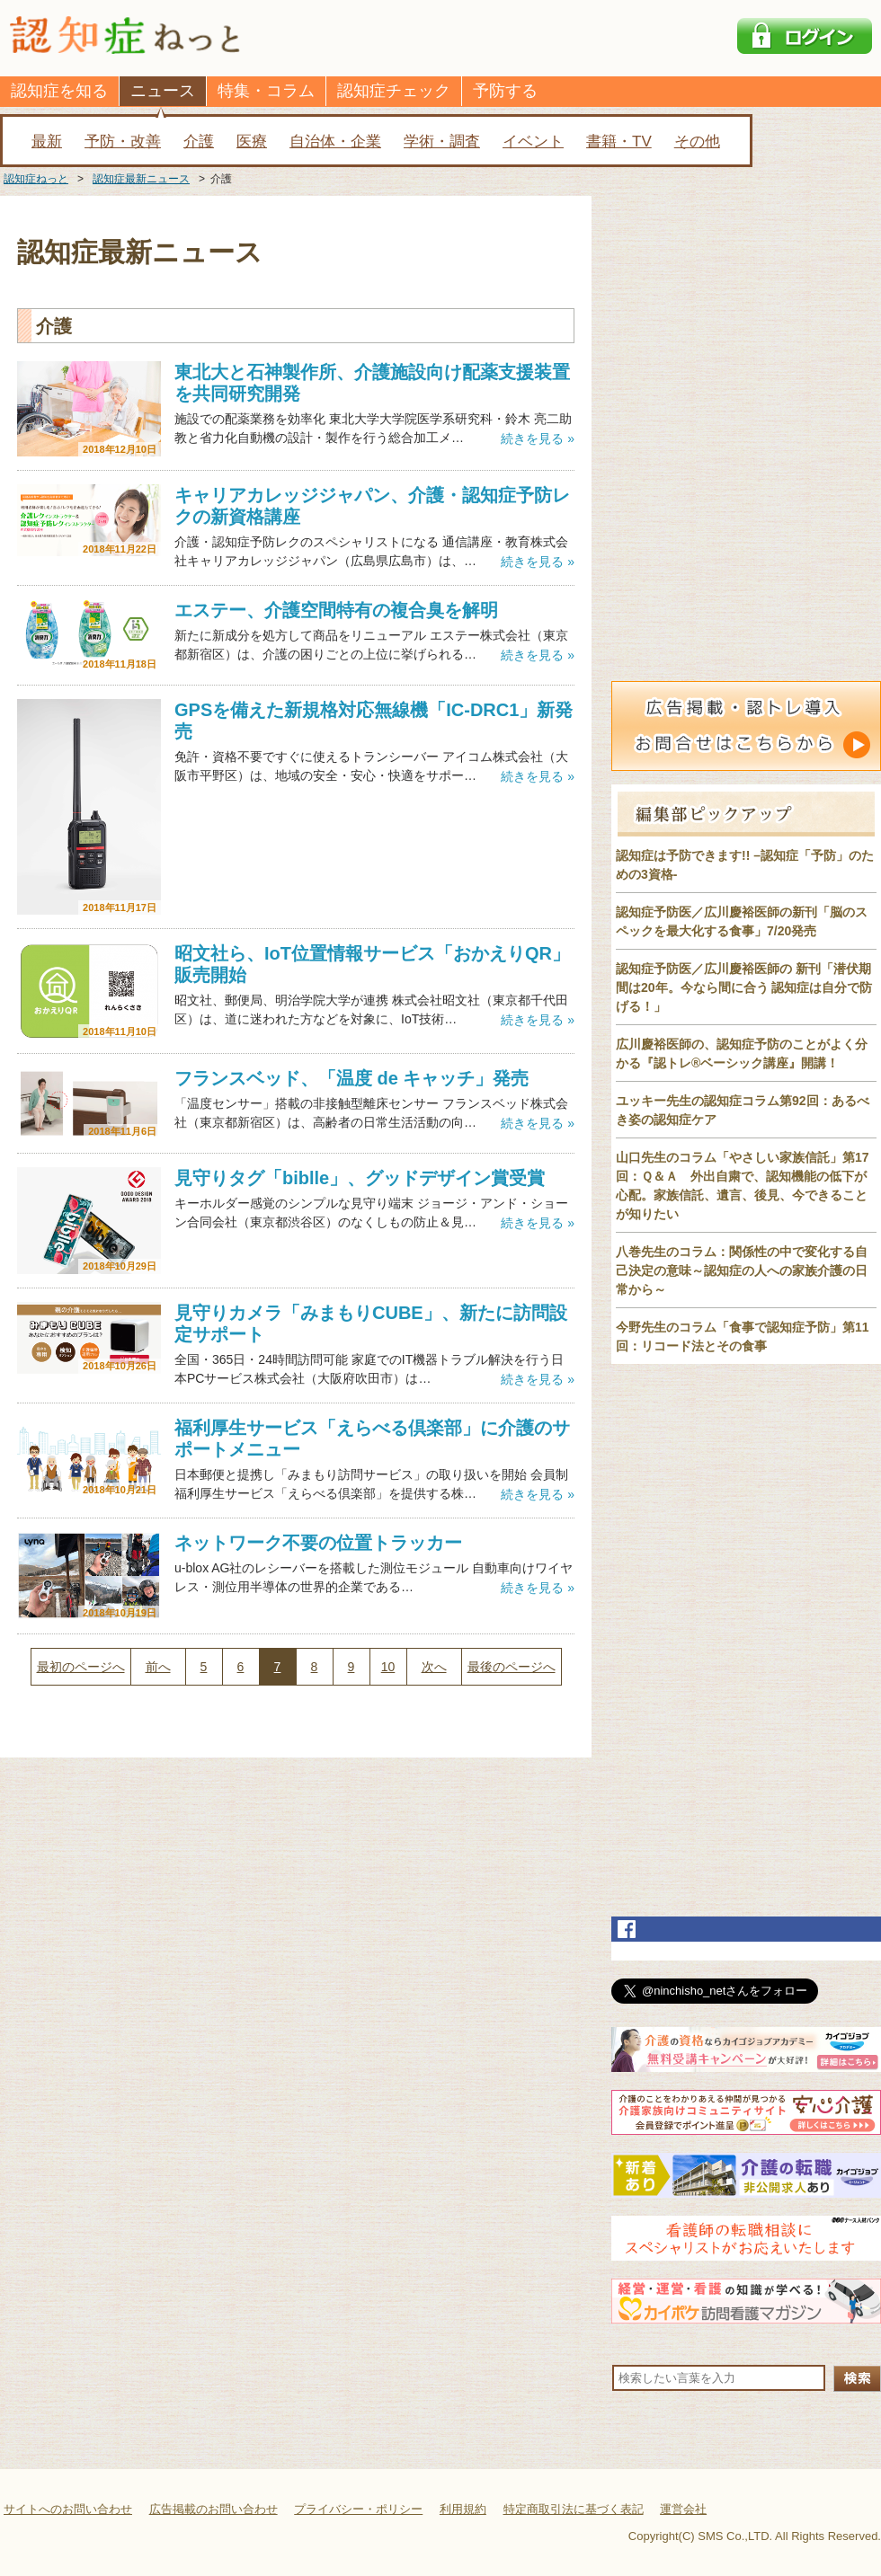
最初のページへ (81, 1667)
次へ (434, 1667)
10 (388, 1667)
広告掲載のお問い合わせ (213, 2509)
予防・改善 (123, 141)
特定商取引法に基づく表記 (573, 2509)
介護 (198, 141)
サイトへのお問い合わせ (68, 2509)
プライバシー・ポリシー (358, 2509)
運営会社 (683, 2509)
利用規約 (463, 2509)
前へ (158, 1667)
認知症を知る (59, 91)
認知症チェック (393, 91)
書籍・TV (619, 141)
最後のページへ (511, 1667)
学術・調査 (442, 141)
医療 (251, 141)
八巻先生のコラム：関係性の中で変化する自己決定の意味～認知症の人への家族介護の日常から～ (742, 1270)
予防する (505, 91)
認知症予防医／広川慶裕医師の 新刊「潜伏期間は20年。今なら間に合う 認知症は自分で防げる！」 (744, 987)
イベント (533, 141)
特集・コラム (266, 91)
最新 (46, 141)
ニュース (162, 91)
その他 (697, 141)
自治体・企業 (335, 141)
